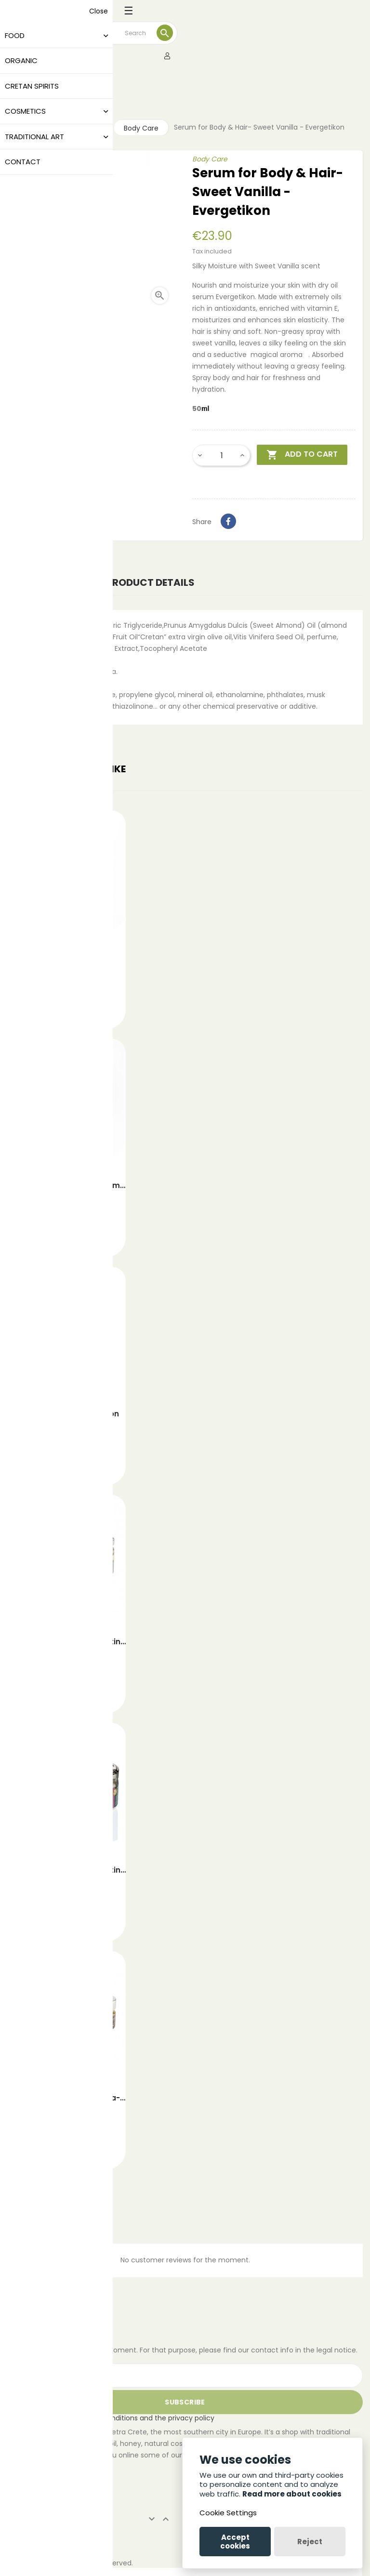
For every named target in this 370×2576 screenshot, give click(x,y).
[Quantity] (221, 455)
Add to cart (302, 455)
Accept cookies (235, 2541)
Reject (309, 2541)
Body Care (209, 159)
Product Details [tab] (150, 582)
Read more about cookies (292, 2494)
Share (228, 521)
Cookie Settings (228, 2513)
